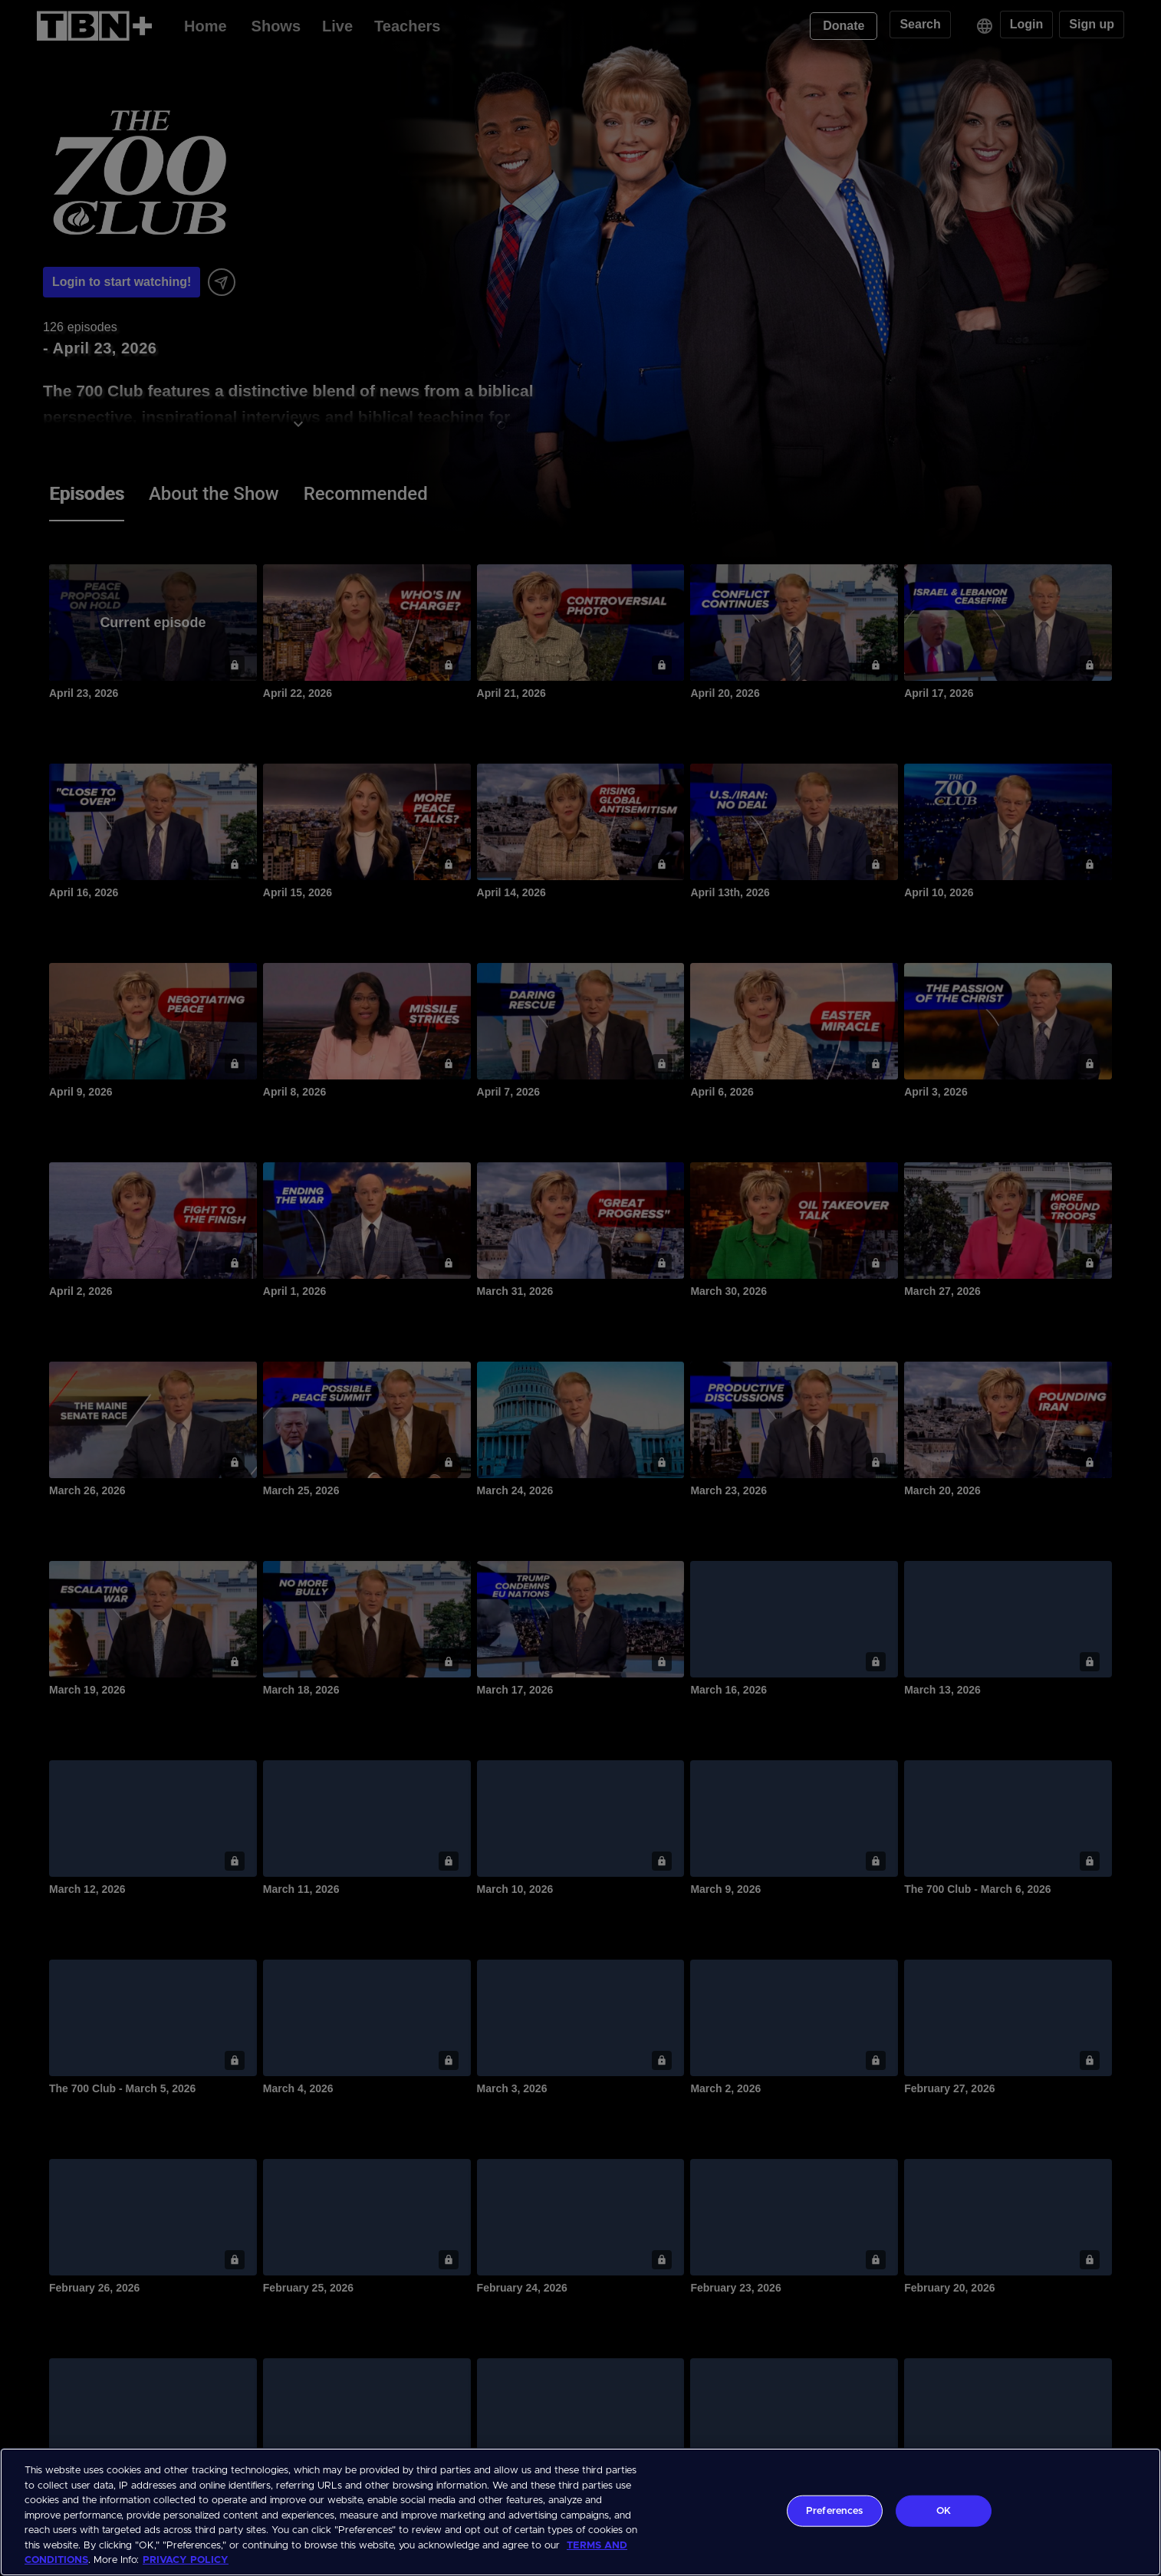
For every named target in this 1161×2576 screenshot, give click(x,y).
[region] (580, 2512)
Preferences (834, 2510)
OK (943, 2510)
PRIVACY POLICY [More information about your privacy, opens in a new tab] (186, 2560)
